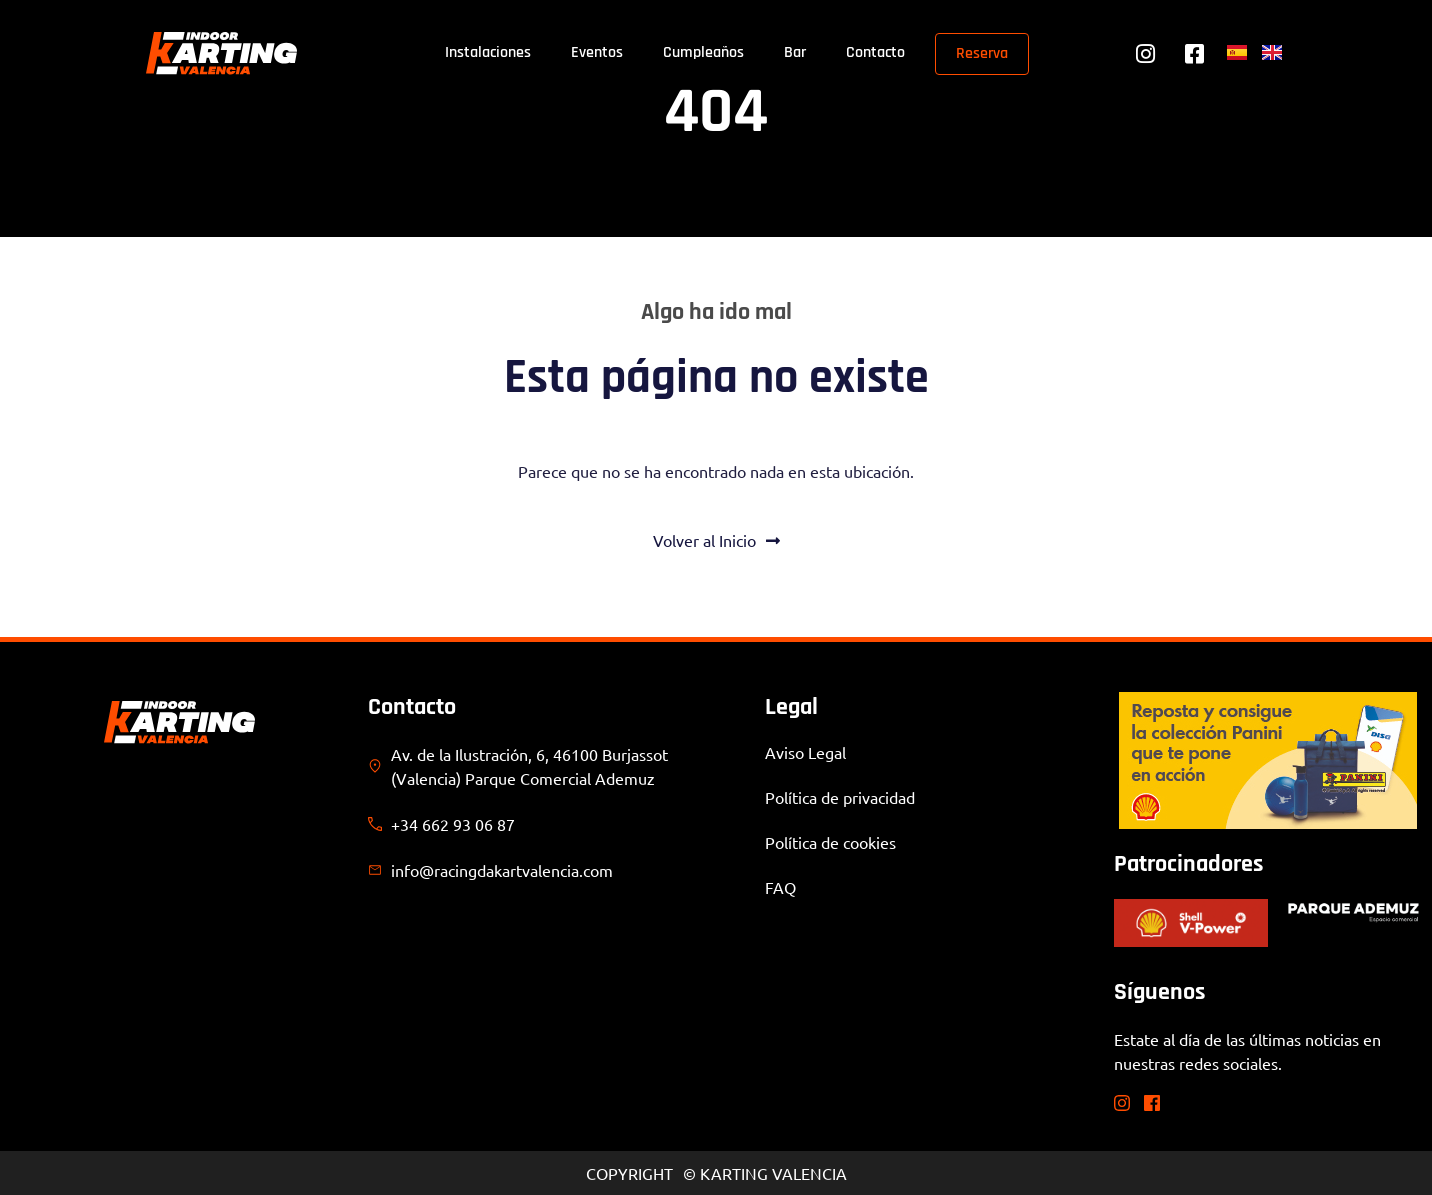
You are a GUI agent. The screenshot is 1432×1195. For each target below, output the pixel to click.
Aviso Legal (805, 752)
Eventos (597, 52)
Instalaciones (488, 52)
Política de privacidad (840, 797)
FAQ (780, 887)
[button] (44, 1151)
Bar (795, 52)
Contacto (875, 52)
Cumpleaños (703, 52)
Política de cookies (830, 842)
